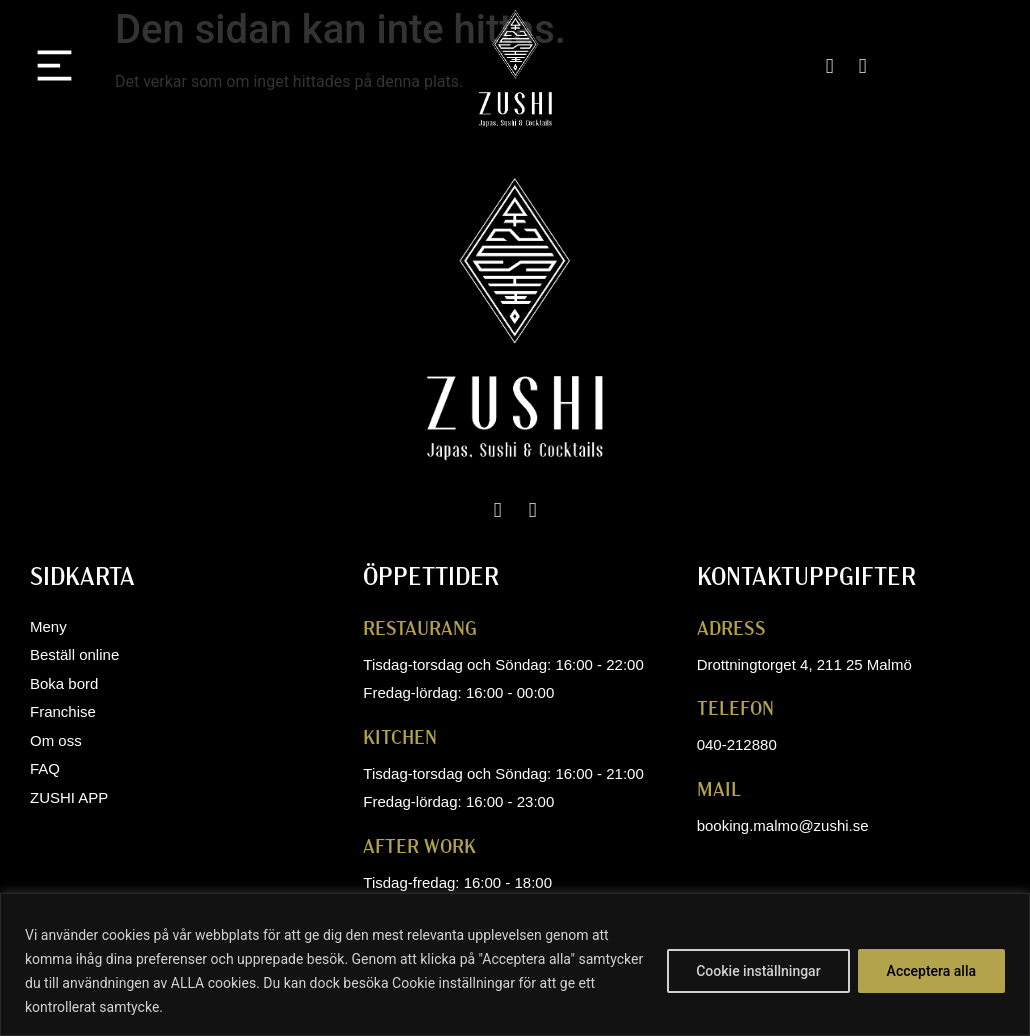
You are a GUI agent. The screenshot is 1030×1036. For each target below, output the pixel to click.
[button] (54, 69)
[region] (515, 964)
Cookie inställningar (758, 971)
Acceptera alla (931, 971)
